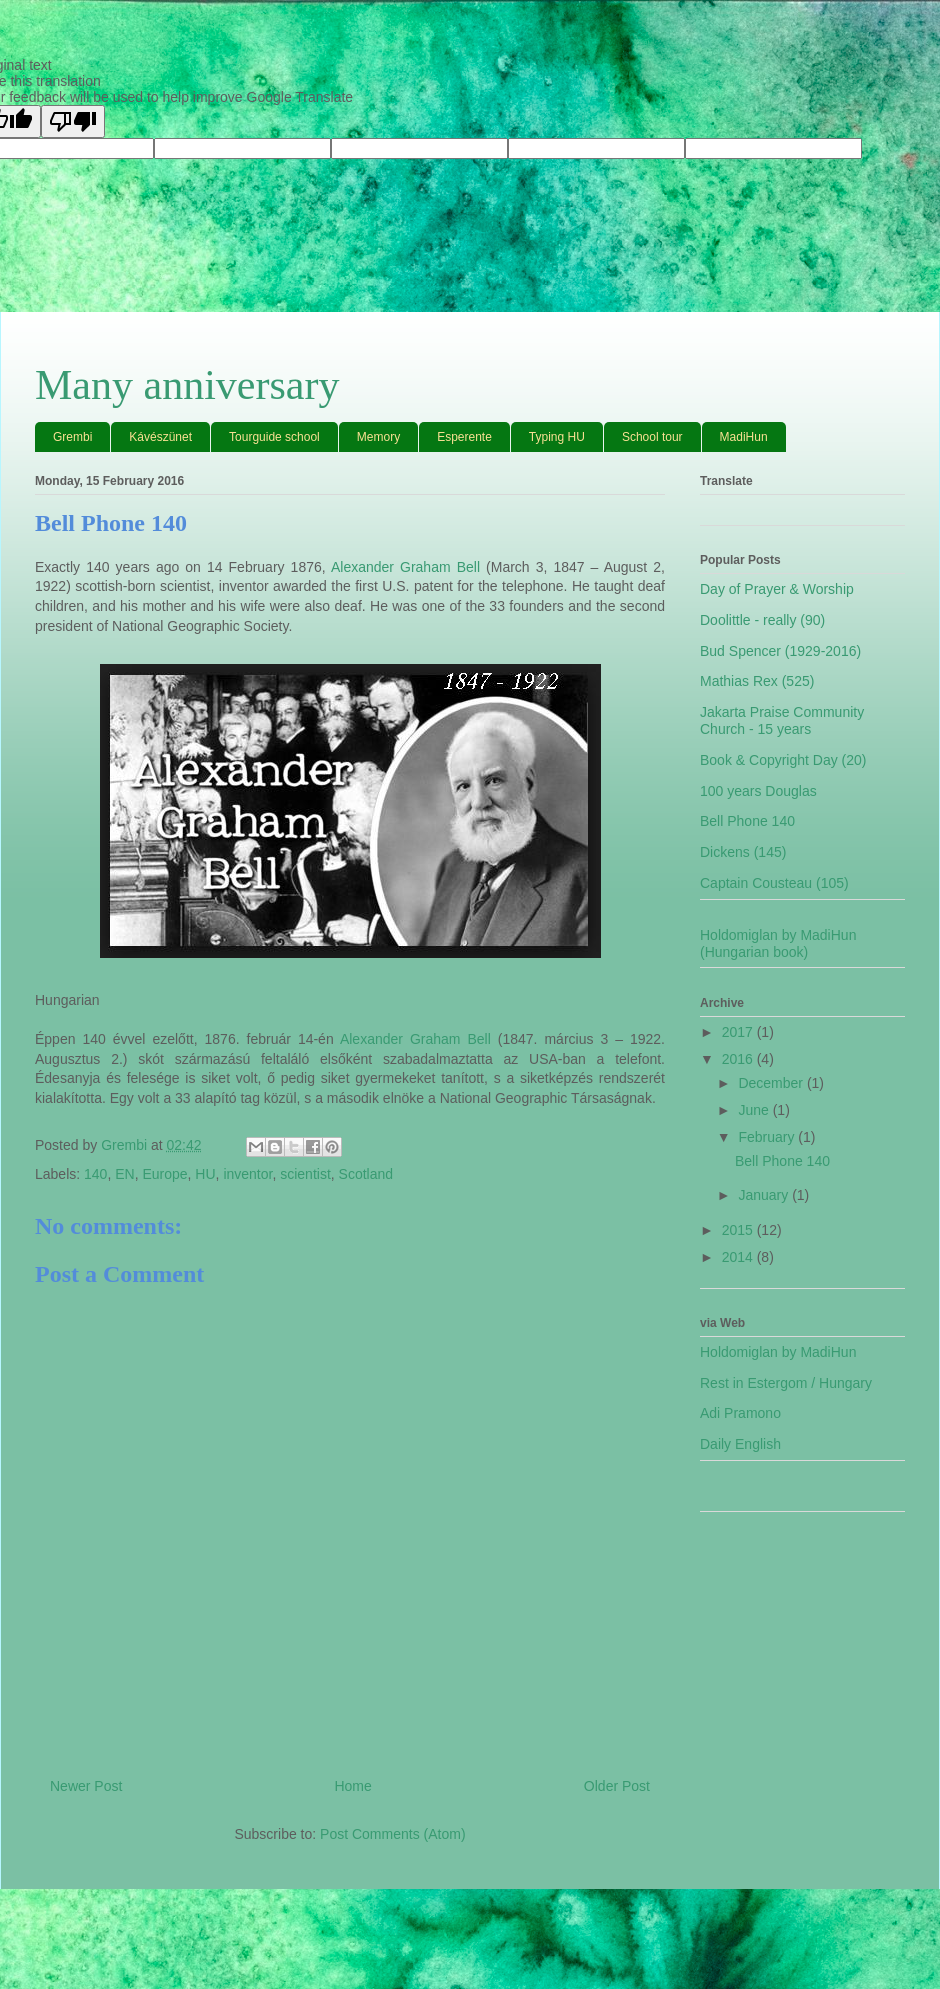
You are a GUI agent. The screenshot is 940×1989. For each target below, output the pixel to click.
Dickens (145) (743, 852)
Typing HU (557, 437)
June (755, 1110)
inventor (247, 1174)
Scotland (366, 1174)
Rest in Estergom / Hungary (786, 1383)
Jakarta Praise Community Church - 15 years (782, 720)
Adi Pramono (740, 1413)
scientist (305, 1174)
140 (95, 1174)
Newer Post (86, 1786)
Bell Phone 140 (747, 821)
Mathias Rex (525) (757, 681)
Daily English (740, 1444)
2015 (739, 1230)
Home (352, 1786)
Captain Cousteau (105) (774, 883)
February (768, 1137)
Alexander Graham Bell (405, 567)
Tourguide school (274, 437)
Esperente (464, 437)
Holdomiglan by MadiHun (778, 1352)
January (765, 1195)
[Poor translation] (73, 121)
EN (124, 1174)
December (772, 1083)
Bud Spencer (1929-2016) (780, 651)
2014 (739, 1257)
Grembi (72, 437)
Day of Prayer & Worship (777, 589)
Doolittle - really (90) (762, 620)
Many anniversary (187, 385)
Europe (164, 1174)
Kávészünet (160, 437)
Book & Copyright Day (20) (783, 760)
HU (205, 1174)
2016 (739, 1059)
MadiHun (744, 437)
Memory (378, 437)
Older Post (617, 1786)
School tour (652, 437)
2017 (739, 1032)
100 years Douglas (758, 791)
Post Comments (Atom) (392, 1834)
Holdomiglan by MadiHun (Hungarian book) (778, 943)
